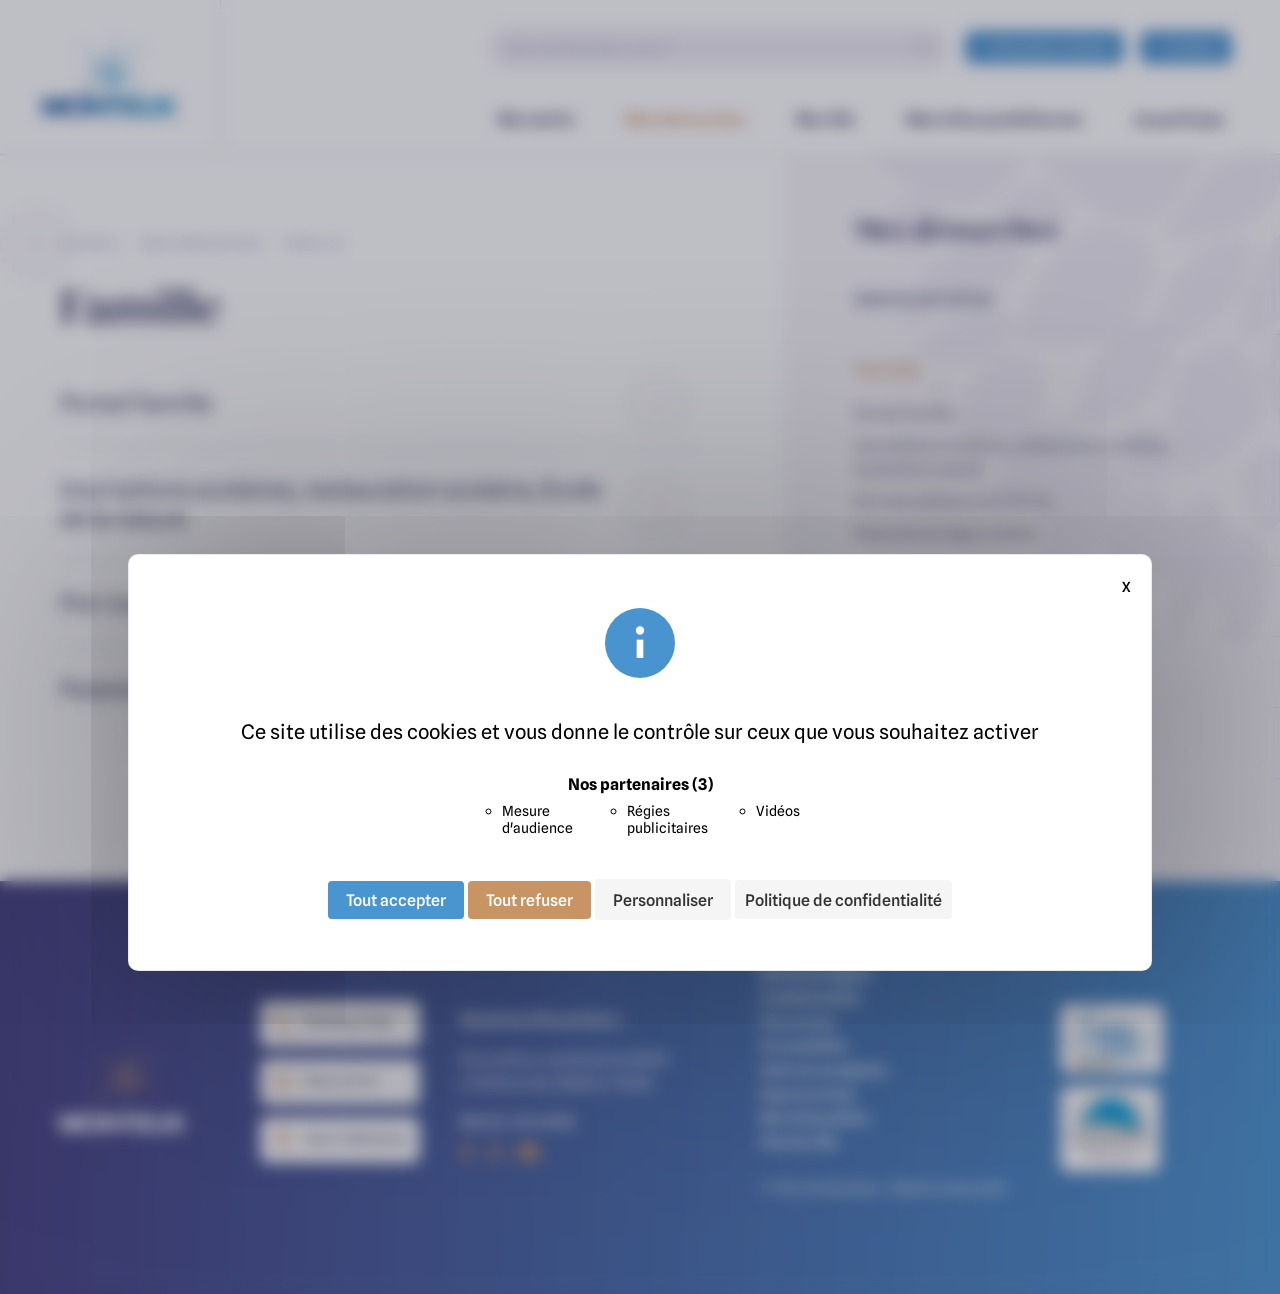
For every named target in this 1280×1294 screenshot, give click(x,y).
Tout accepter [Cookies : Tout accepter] (396, 899)
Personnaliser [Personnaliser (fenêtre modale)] (663, 899)
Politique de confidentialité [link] (843, 900)
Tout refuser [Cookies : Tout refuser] (529, 899)
